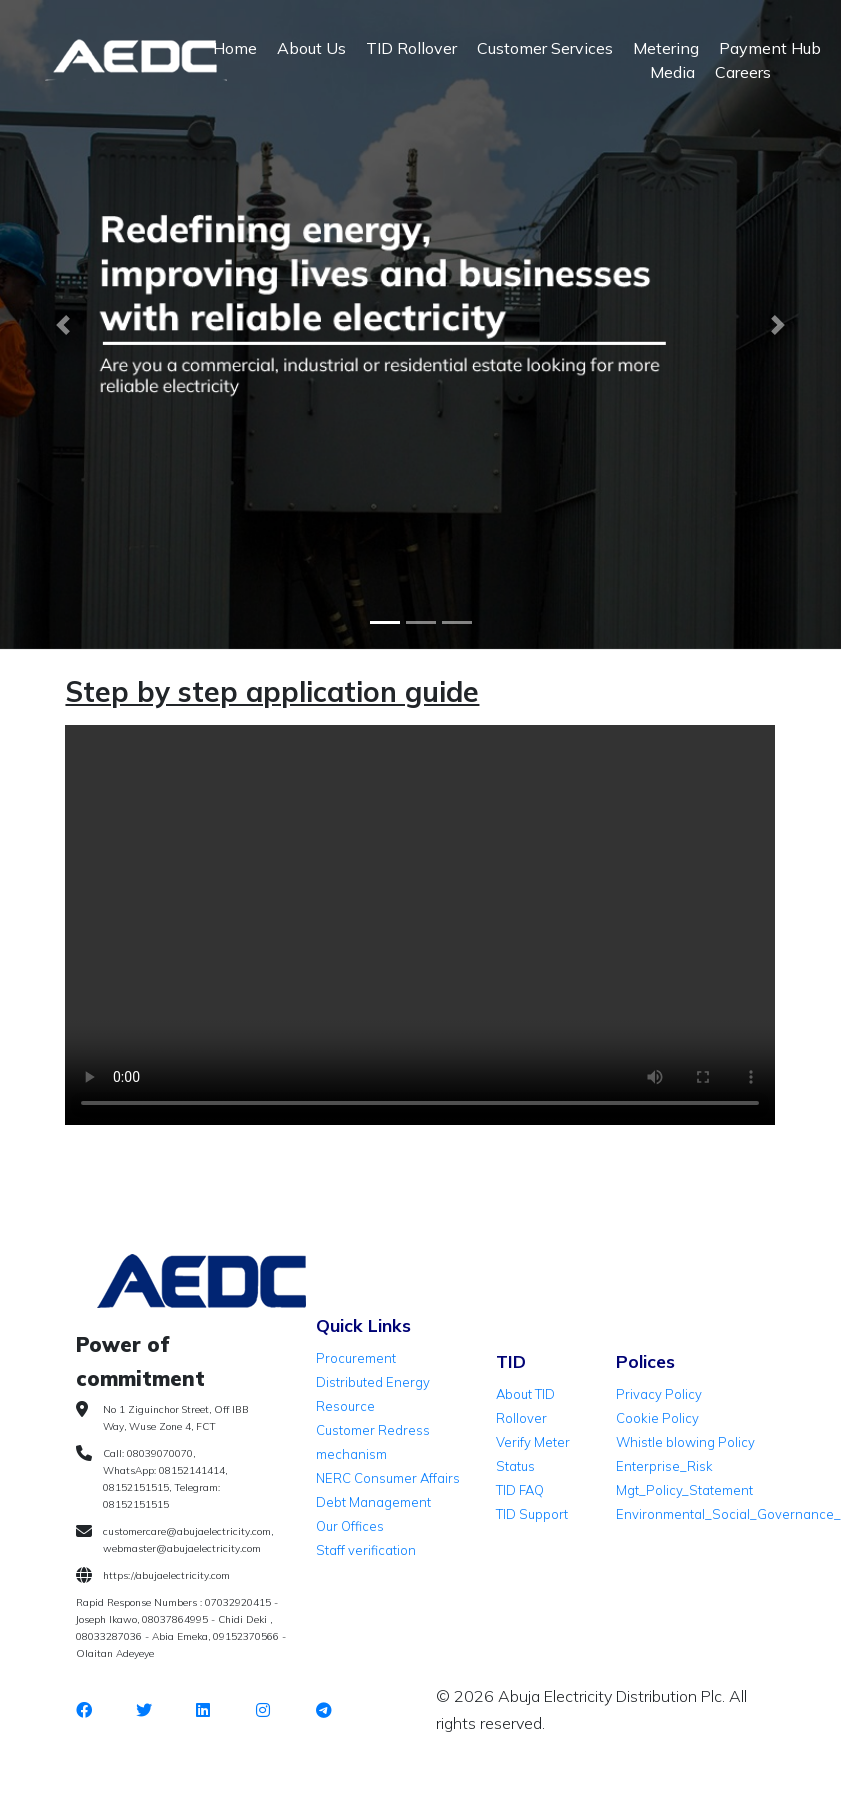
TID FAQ (520, 1490)
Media (672, 72)
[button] (63, 325)
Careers (743, 72)
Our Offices (350, 1526)
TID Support (532, 1514)
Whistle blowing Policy (685, 1442)
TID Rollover (411, 48)
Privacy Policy (659, 1394)
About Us (311, 48)
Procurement (356, 1358)
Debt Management (373, 1502)
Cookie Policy (657, 1418)
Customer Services (545, 48)
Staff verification (366, 1550)
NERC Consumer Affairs (388, 1478)
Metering (666, 48)
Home (235, 48)
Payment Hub (770, 48)
